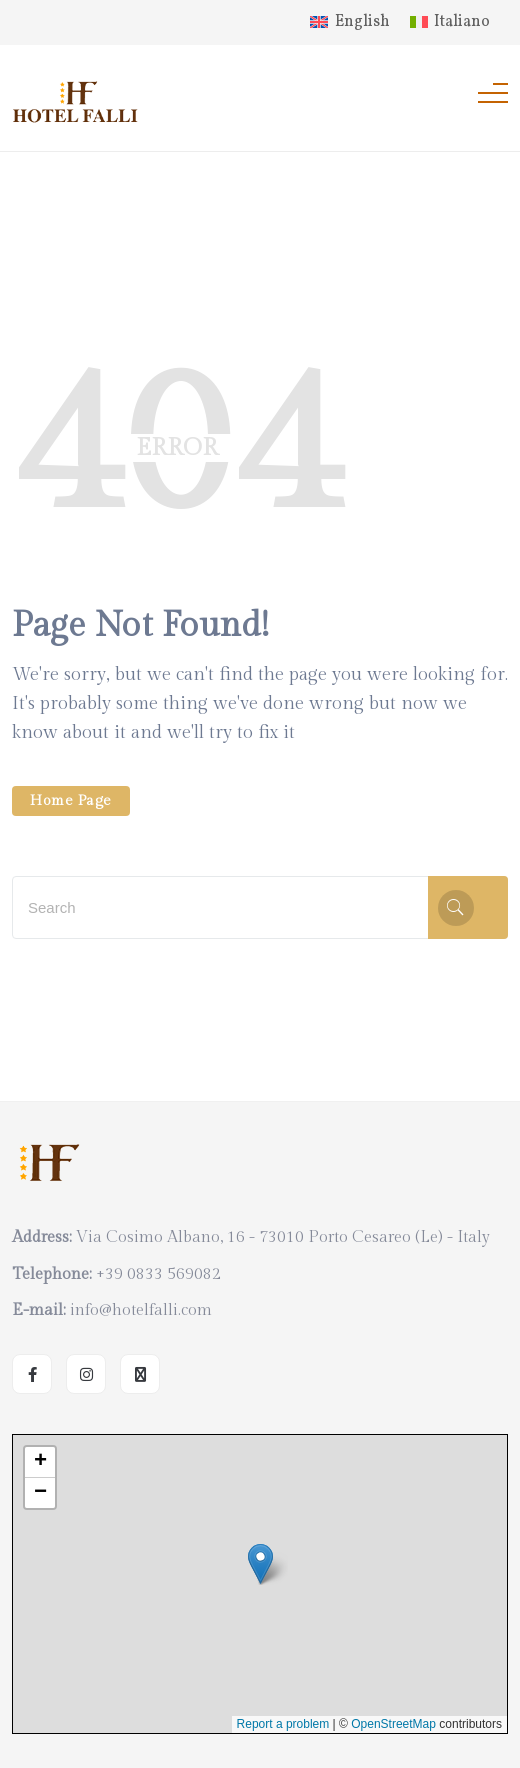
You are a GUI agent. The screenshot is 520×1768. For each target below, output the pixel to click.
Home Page (71, 801)
